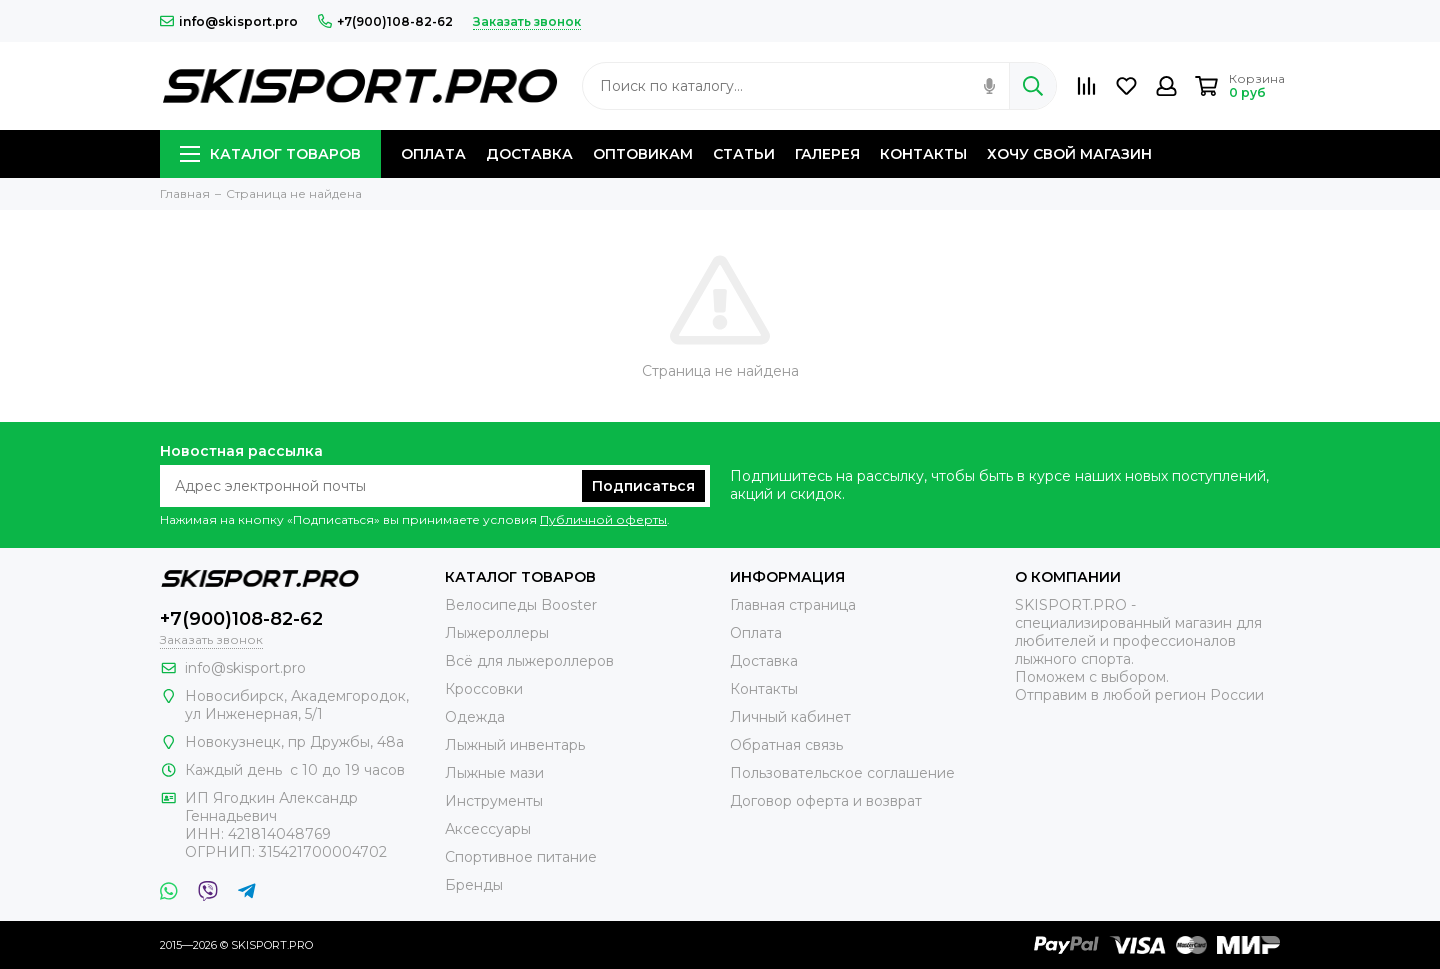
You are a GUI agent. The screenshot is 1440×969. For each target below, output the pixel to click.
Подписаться (643, 486)
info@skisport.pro (229, 21)
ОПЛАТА (433, 154)
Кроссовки (484, 689)
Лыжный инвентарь (515, 745)
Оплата (756, 633)
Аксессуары (488, 829)
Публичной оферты (603, 519)
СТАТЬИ (744, 154)
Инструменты (494, 801)
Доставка (764, 661)
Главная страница (793, 605)
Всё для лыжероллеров (529, 661)
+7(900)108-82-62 (385, 21)
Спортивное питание (521, 857)
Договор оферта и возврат (826, 801)
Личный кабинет (790, 717)
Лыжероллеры (497, 633)
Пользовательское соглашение (842, 773)
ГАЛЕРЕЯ (827, 154)
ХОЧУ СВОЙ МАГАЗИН (1069, 154)
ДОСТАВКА (529, 154)
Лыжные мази (494, 773)
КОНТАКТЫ (923, 154)
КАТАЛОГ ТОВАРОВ (270, 154)
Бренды (474, 885)
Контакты (764, 689)
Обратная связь (786, 745)
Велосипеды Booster (521, 605)
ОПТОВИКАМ (643, 154)
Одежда (475, 717)
